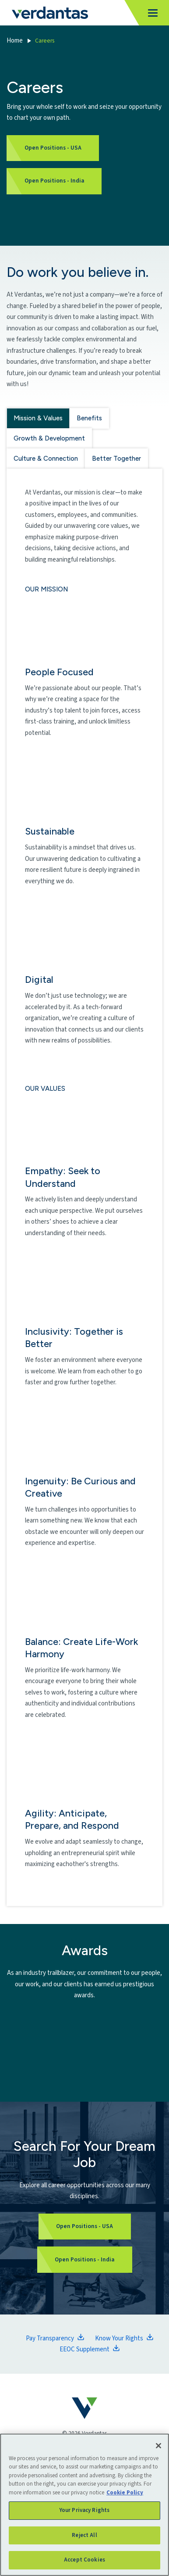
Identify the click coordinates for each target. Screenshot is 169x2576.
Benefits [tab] (89, 418)
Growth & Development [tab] (49, 438)
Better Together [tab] (116, 458)
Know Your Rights (119, 2338)
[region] (84, 2504)
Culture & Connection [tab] (46, 458)
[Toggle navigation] (150, 12)
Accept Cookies (84, 2560)
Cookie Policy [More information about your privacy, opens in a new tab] (124, 2493)
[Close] (158, 2445)
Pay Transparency (50, 2338)
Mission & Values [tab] (38, 418)
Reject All (84, 2535)
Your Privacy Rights (84, 2510)
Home (15, 40)
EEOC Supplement (84, 2349)
